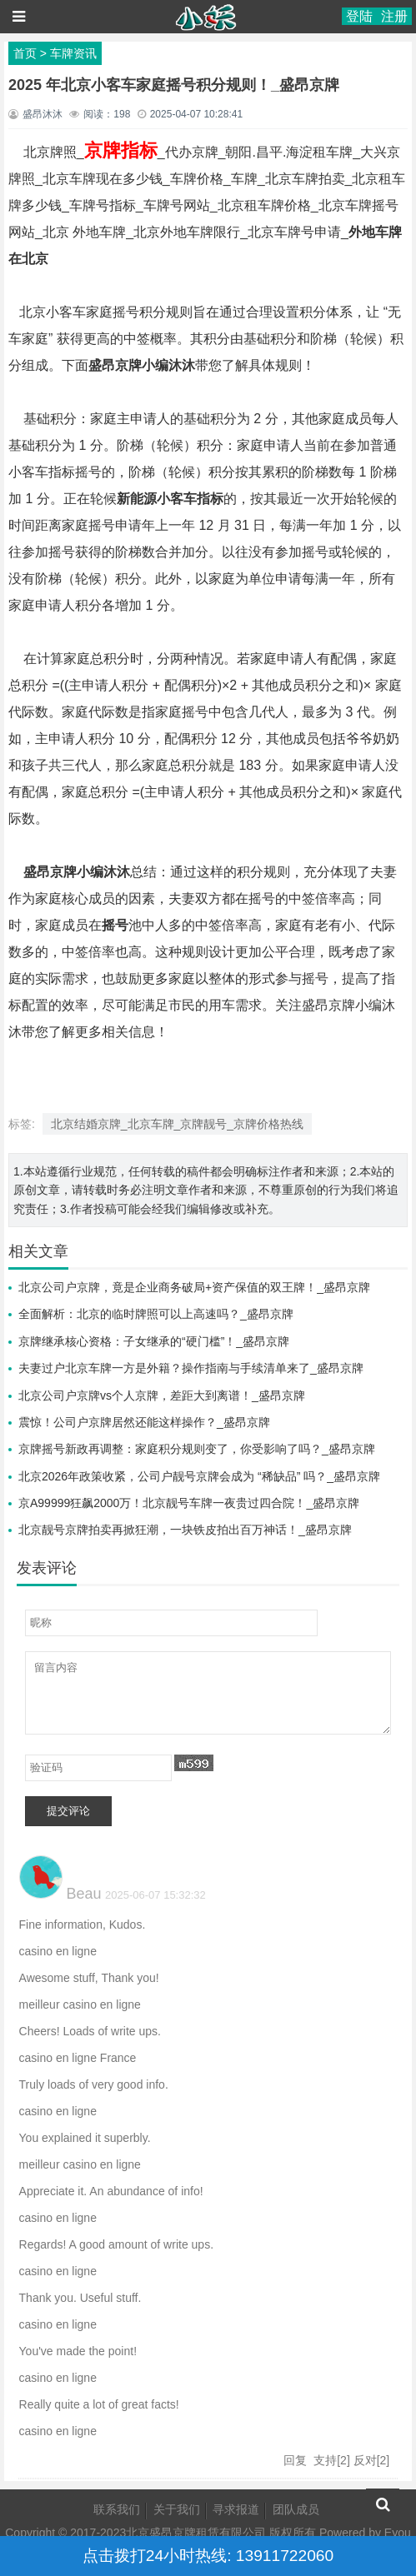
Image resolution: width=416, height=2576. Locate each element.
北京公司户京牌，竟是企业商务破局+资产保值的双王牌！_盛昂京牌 (194, 1287)
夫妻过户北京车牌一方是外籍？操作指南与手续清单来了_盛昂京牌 (190, 1368)
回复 (295, 2460)
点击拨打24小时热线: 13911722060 (208, 2555)
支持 (325, 2460)
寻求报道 (236, 2509)
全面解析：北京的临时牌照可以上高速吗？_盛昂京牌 (155, 1313)
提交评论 (68, 1811)
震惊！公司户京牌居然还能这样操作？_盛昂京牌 (144, 1422)
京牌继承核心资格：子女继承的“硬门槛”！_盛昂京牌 (153, 1341)
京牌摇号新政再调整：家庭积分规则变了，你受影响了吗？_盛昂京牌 (196, 1448)
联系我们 (116, 2509)
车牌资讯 (73, 53)
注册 (394, 16)
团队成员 (296, 2509)
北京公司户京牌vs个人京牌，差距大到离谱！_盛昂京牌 (161, 1395)
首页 (25, 53)
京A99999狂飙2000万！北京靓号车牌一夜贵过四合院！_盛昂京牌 (188, 1503)
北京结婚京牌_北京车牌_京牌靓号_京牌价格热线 (177, 1124)
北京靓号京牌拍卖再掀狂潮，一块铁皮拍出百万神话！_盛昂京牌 (185, 1529)
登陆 (359, 16)
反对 (365, 2460)
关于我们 (176, 2509)
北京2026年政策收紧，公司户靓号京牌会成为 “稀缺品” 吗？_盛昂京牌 (199, 1476)
